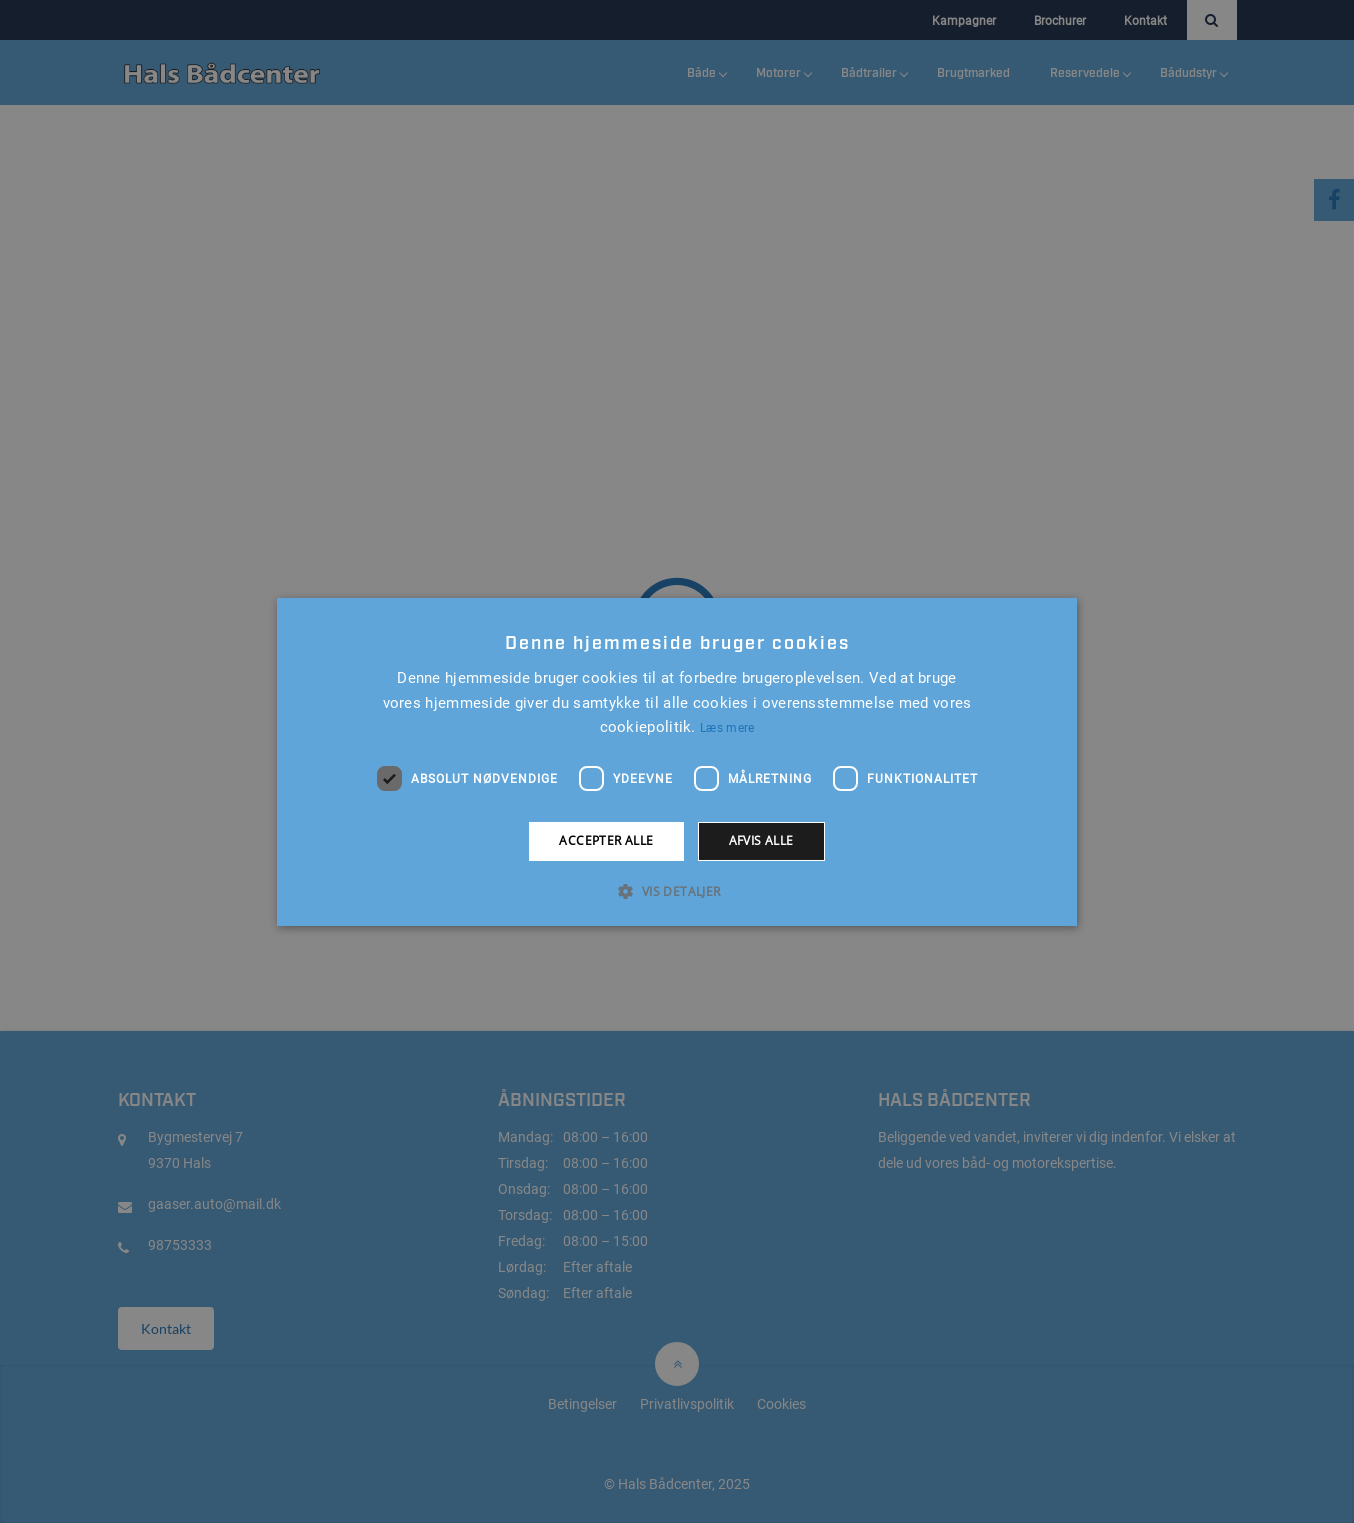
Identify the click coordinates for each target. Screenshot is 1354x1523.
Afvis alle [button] (761, 840)
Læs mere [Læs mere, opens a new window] (727, 728)
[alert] (677, 761)
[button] (676, 891)
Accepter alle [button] (606, 840)
